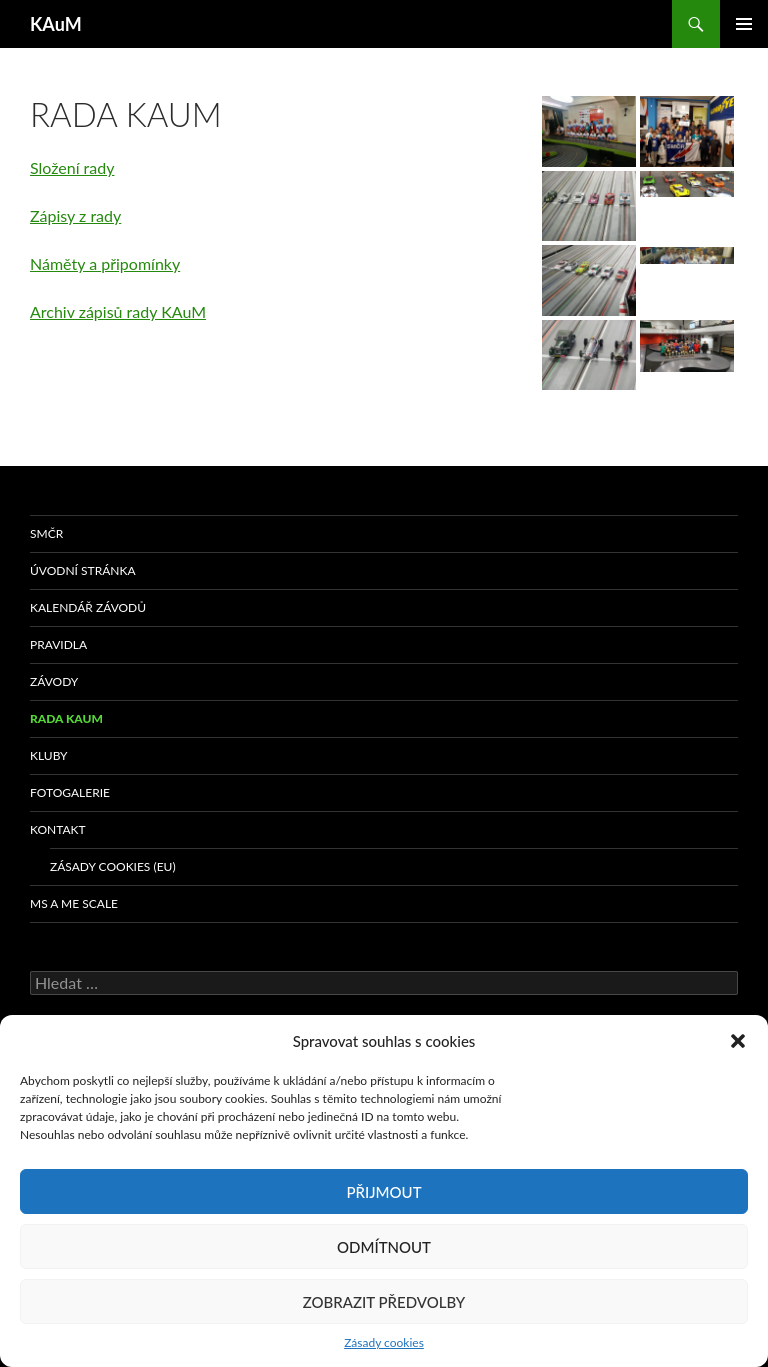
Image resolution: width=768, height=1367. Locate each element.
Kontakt (58, 829)
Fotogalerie (70, 792)
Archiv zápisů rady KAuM (118, 311)
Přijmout (383, 1192)
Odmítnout (384, 1247)
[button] (738, 1041)
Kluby (49, 755)
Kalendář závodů (88, 607)
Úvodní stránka (83, 570)
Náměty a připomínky (105, 263)
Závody (54, 681)
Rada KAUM (66, 718)
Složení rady (72, 167)
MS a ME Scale (74, 903)
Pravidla (58, 644)
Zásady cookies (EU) (113, 866)
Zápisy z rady (75, 215)
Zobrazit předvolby (384, 1302)
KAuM (56, 24)
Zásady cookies (384, 1342)
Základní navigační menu (744, 24)
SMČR (46, 533)
